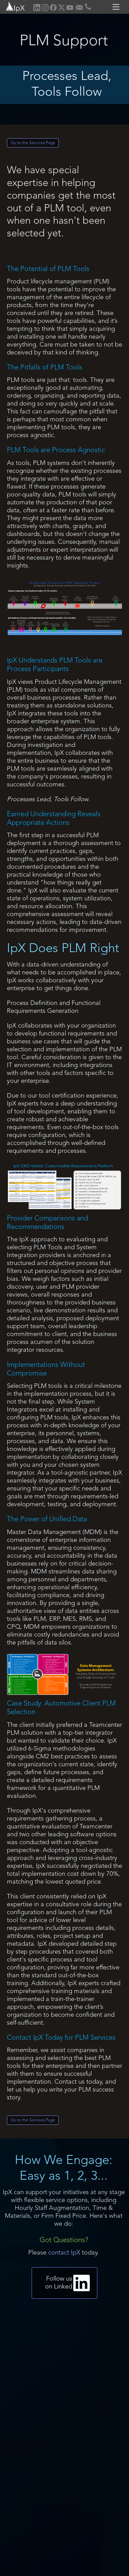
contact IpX (64, 2253)
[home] (13, 6)
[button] (117, 7)
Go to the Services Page (33, 143)
